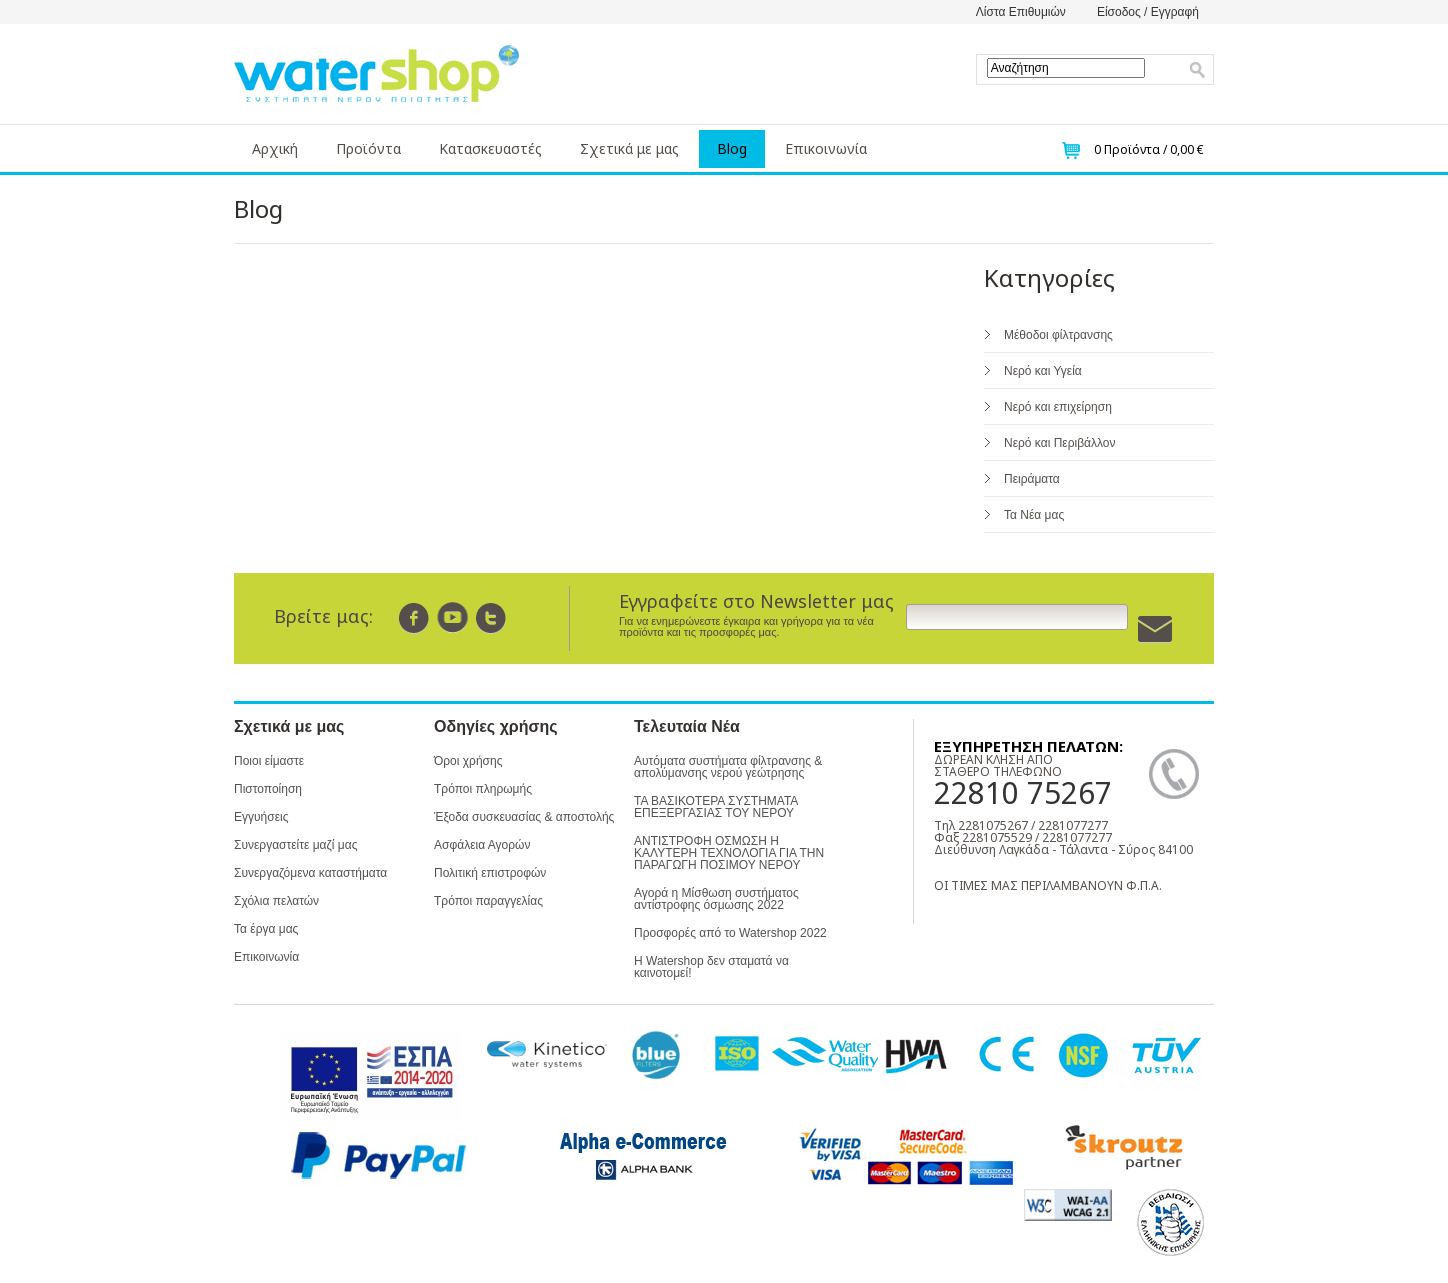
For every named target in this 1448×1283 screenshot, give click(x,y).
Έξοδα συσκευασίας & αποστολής (524, 817)
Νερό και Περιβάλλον (1059, 443)
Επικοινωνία (826, 148)
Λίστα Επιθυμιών (1021, 12)
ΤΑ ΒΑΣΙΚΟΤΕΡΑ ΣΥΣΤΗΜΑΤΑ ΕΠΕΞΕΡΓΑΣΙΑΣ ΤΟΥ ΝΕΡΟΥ (716, 807)
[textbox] (1066, 68)
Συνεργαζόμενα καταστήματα (310, 873)
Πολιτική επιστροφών (490, 873)
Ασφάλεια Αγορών (482, 845)
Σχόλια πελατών (276, 901)
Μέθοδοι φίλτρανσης (1058, 335)
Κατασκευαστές (490, 148)
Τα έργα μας (266, 929)
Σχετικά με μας (629, 148)
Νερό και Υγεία (1043, 371)
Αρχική (275, 148)
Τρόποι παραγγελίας (488, 901)
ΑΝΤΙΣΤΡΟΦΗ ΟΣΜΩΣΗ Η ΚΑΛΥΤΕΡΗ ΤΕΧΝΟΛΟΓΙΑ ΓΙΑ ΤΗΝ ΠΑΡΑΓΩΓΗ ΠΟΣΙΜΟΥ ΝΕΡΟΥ (729, 853)
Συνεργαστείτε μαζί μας (295, 845)
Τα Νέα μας (1034, 515)
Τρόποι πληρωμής (483, 789)
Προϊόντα (368, 148)
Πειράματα (1032, 479)
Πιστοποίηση (268, 789)
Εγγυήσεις (261, 817)
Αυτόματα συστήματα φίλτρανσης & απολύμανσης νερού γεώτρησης (728, 767)
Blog (732, 148)
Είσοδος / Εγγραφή (1148, 12)
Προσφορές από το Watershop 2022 (730, 933)
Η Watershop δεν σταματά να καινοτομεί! (711, 967)
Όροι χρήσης (468, 761)
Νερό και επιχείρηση (1058, 407)
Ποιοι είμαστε (269, 761)
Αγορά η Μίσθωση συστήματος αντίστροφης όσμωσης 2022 (716, 899)
